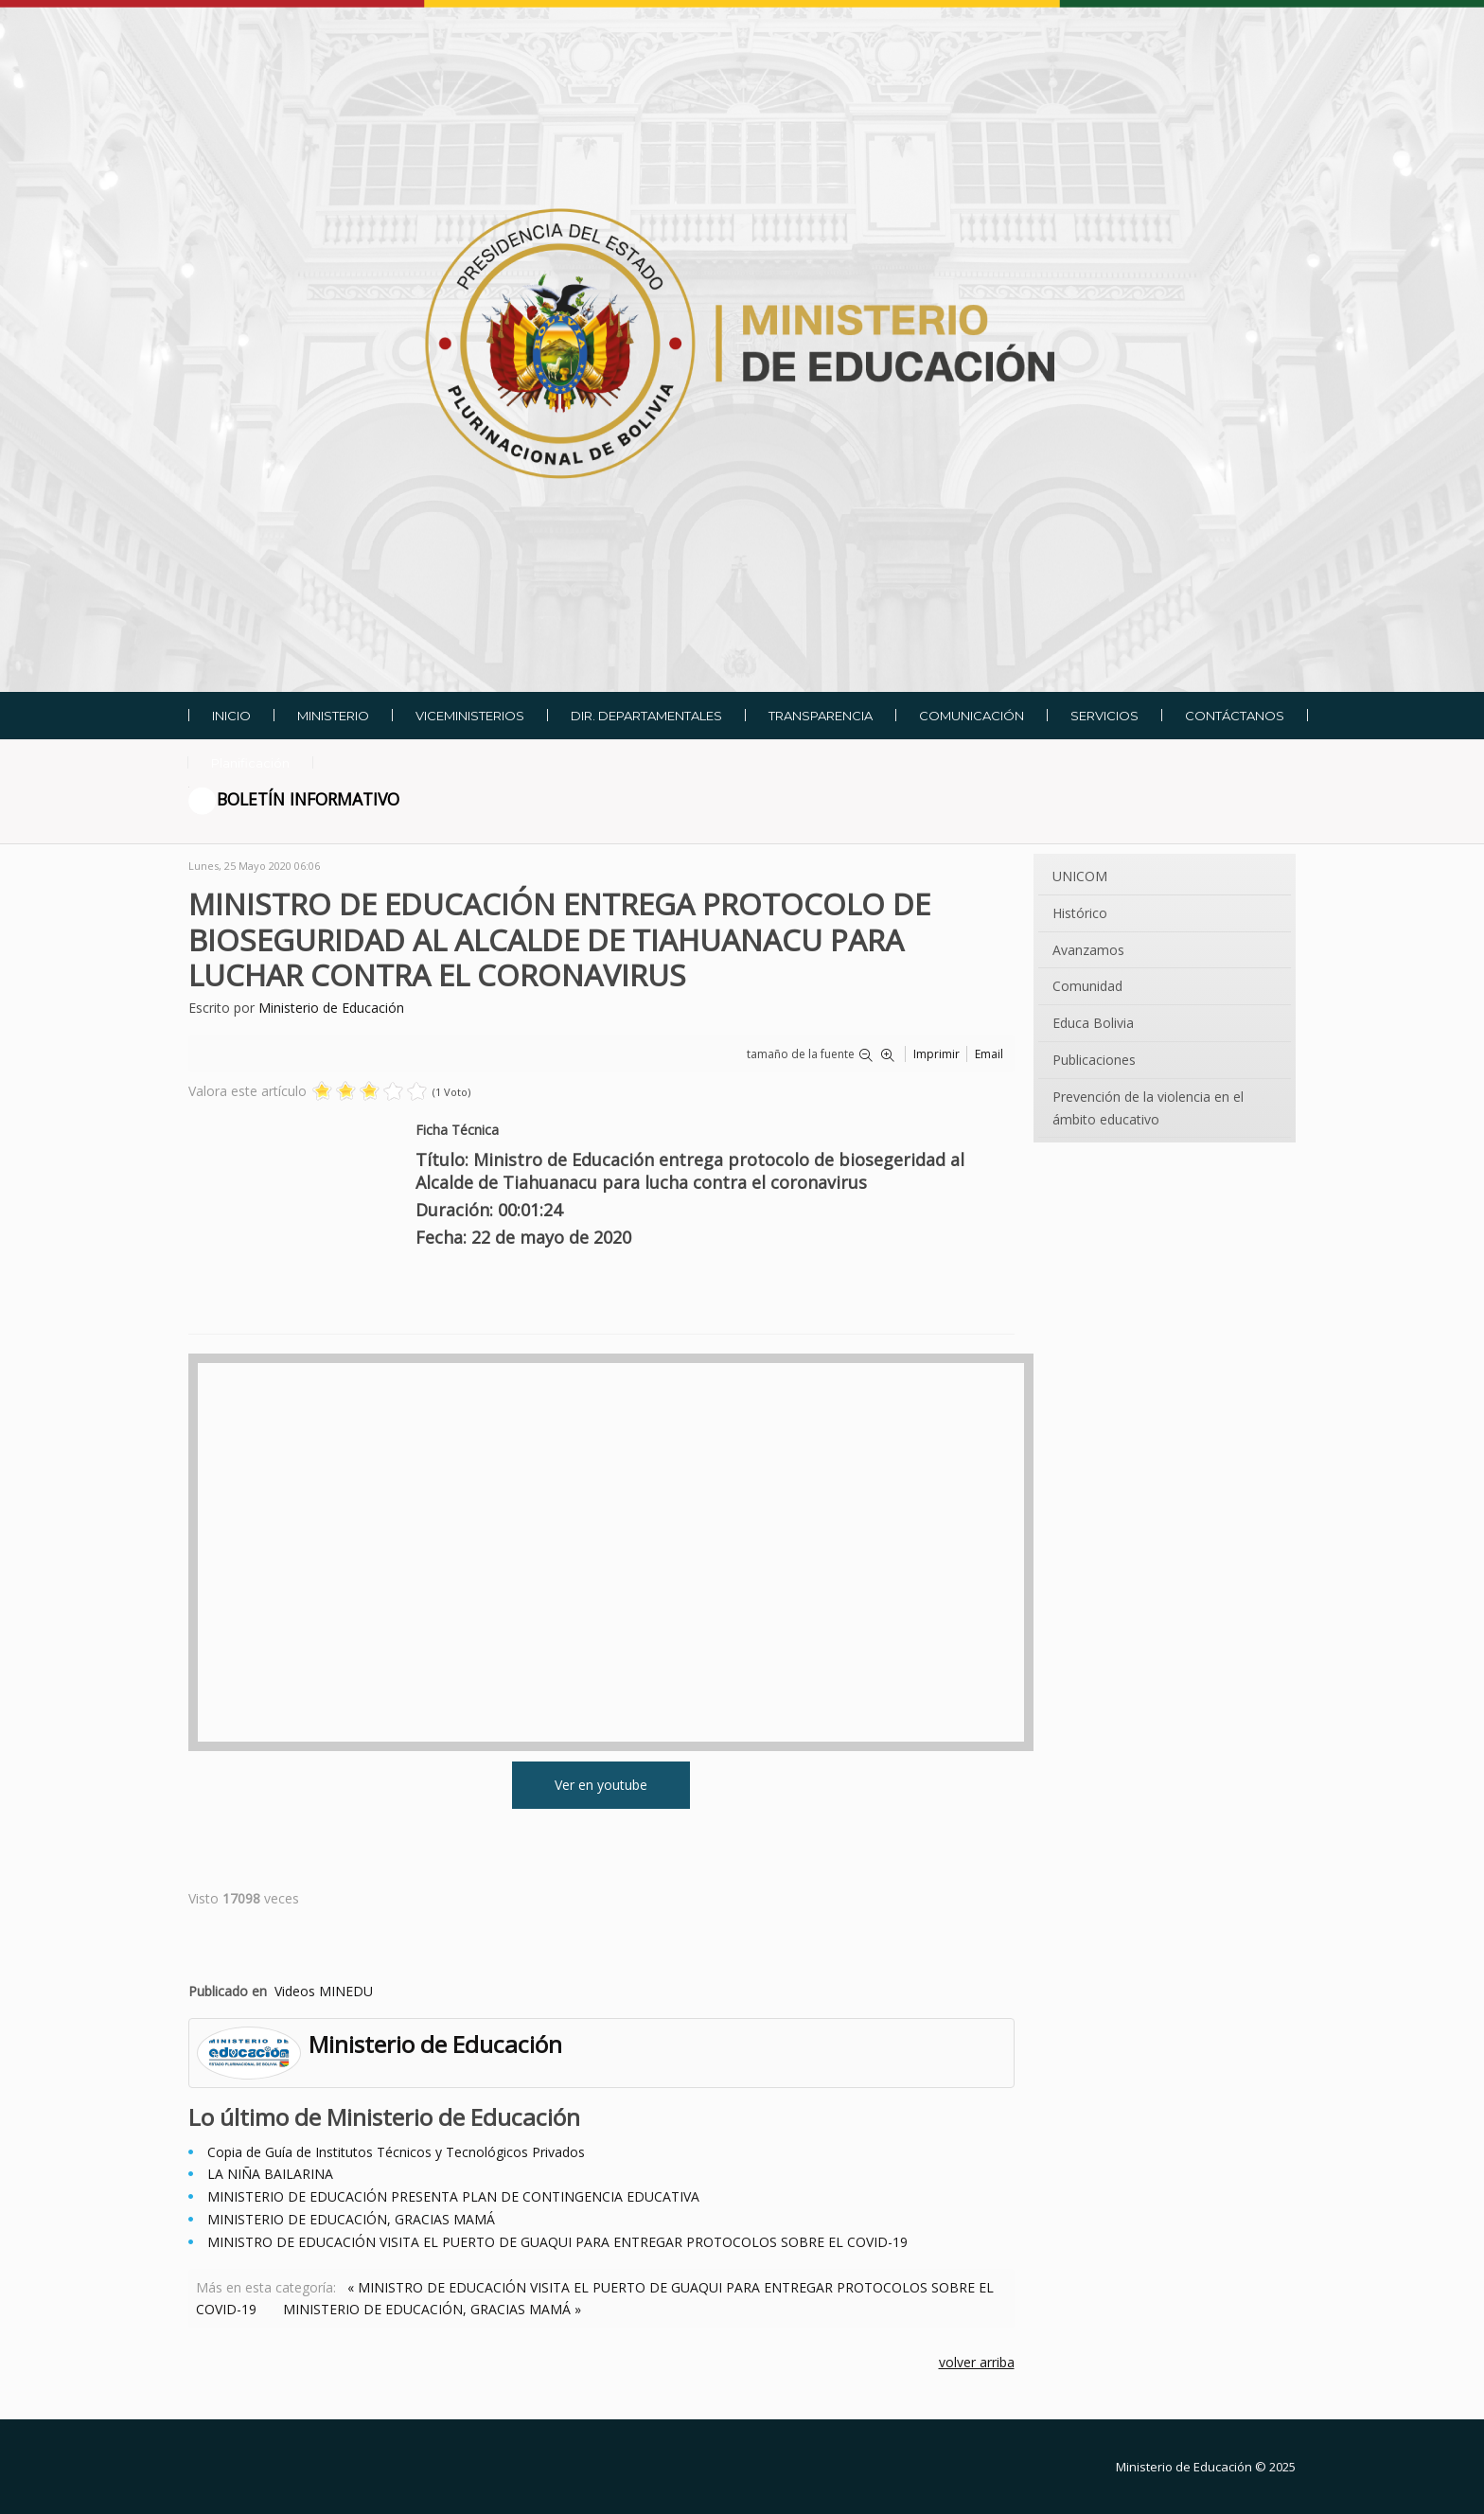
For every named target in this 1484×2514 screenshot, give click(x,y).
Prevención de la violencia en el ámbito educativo (1148, 1108)
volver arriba (977, 2362)
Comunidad (1087, 986)
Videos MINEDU (323, 1991)
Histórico (1079, 913)
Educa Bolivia (1093, 1023)
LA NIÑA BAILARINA (270, 2174)
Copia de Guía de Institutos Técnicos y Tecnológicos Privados (396, 2152)
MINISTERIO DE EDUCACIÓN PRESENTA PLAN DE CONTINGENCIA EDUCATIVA (453, 2196)
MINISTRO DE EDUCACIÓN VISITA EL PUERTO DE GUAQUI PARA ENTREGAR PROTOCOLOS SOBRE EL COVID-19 (557, 2242)
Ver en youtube (601, 1785)
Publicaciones (1094, 1060)
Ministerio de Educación (331, 1008)
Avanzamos (1088, 950)
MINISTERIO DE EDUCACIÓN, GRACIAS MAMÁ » (432, 2309)
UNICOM (1079, 876)
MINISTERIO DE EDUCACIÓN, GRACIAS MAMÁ (351, 2219)
